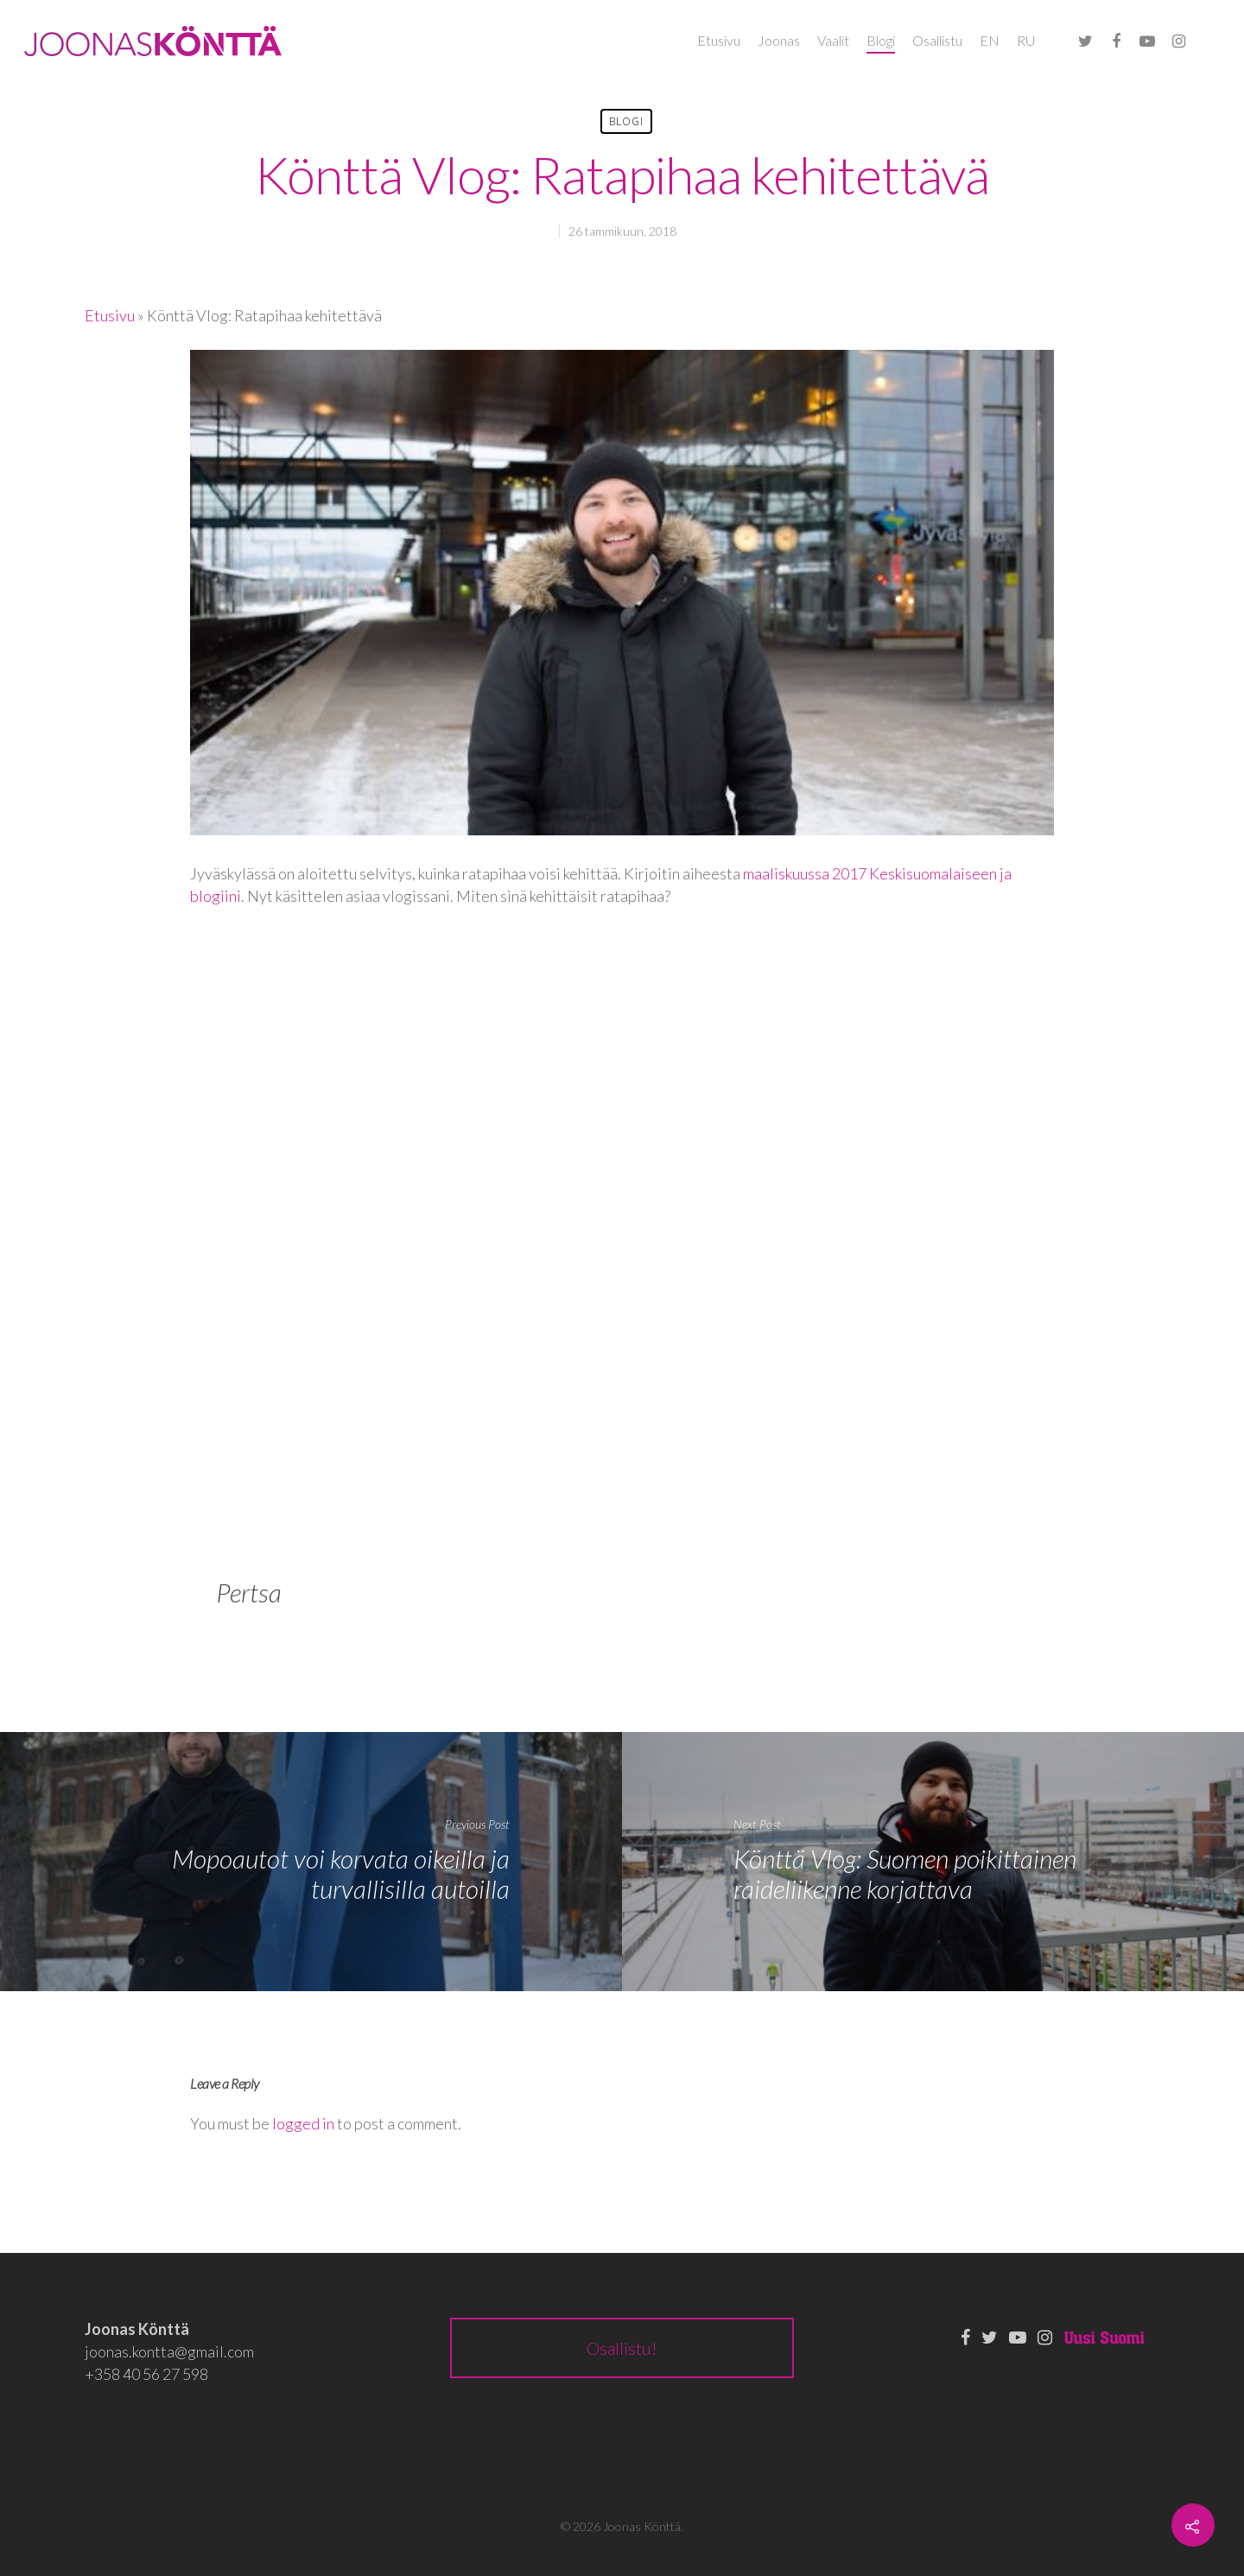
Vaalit (833, 40)
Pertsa (249, 1592)
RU (1026, 40)
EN (990, 40)
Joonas (779, 40)
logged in (303, 2123)
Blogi (880, 40)
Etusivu (718, 40)
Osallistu (937, 40)
